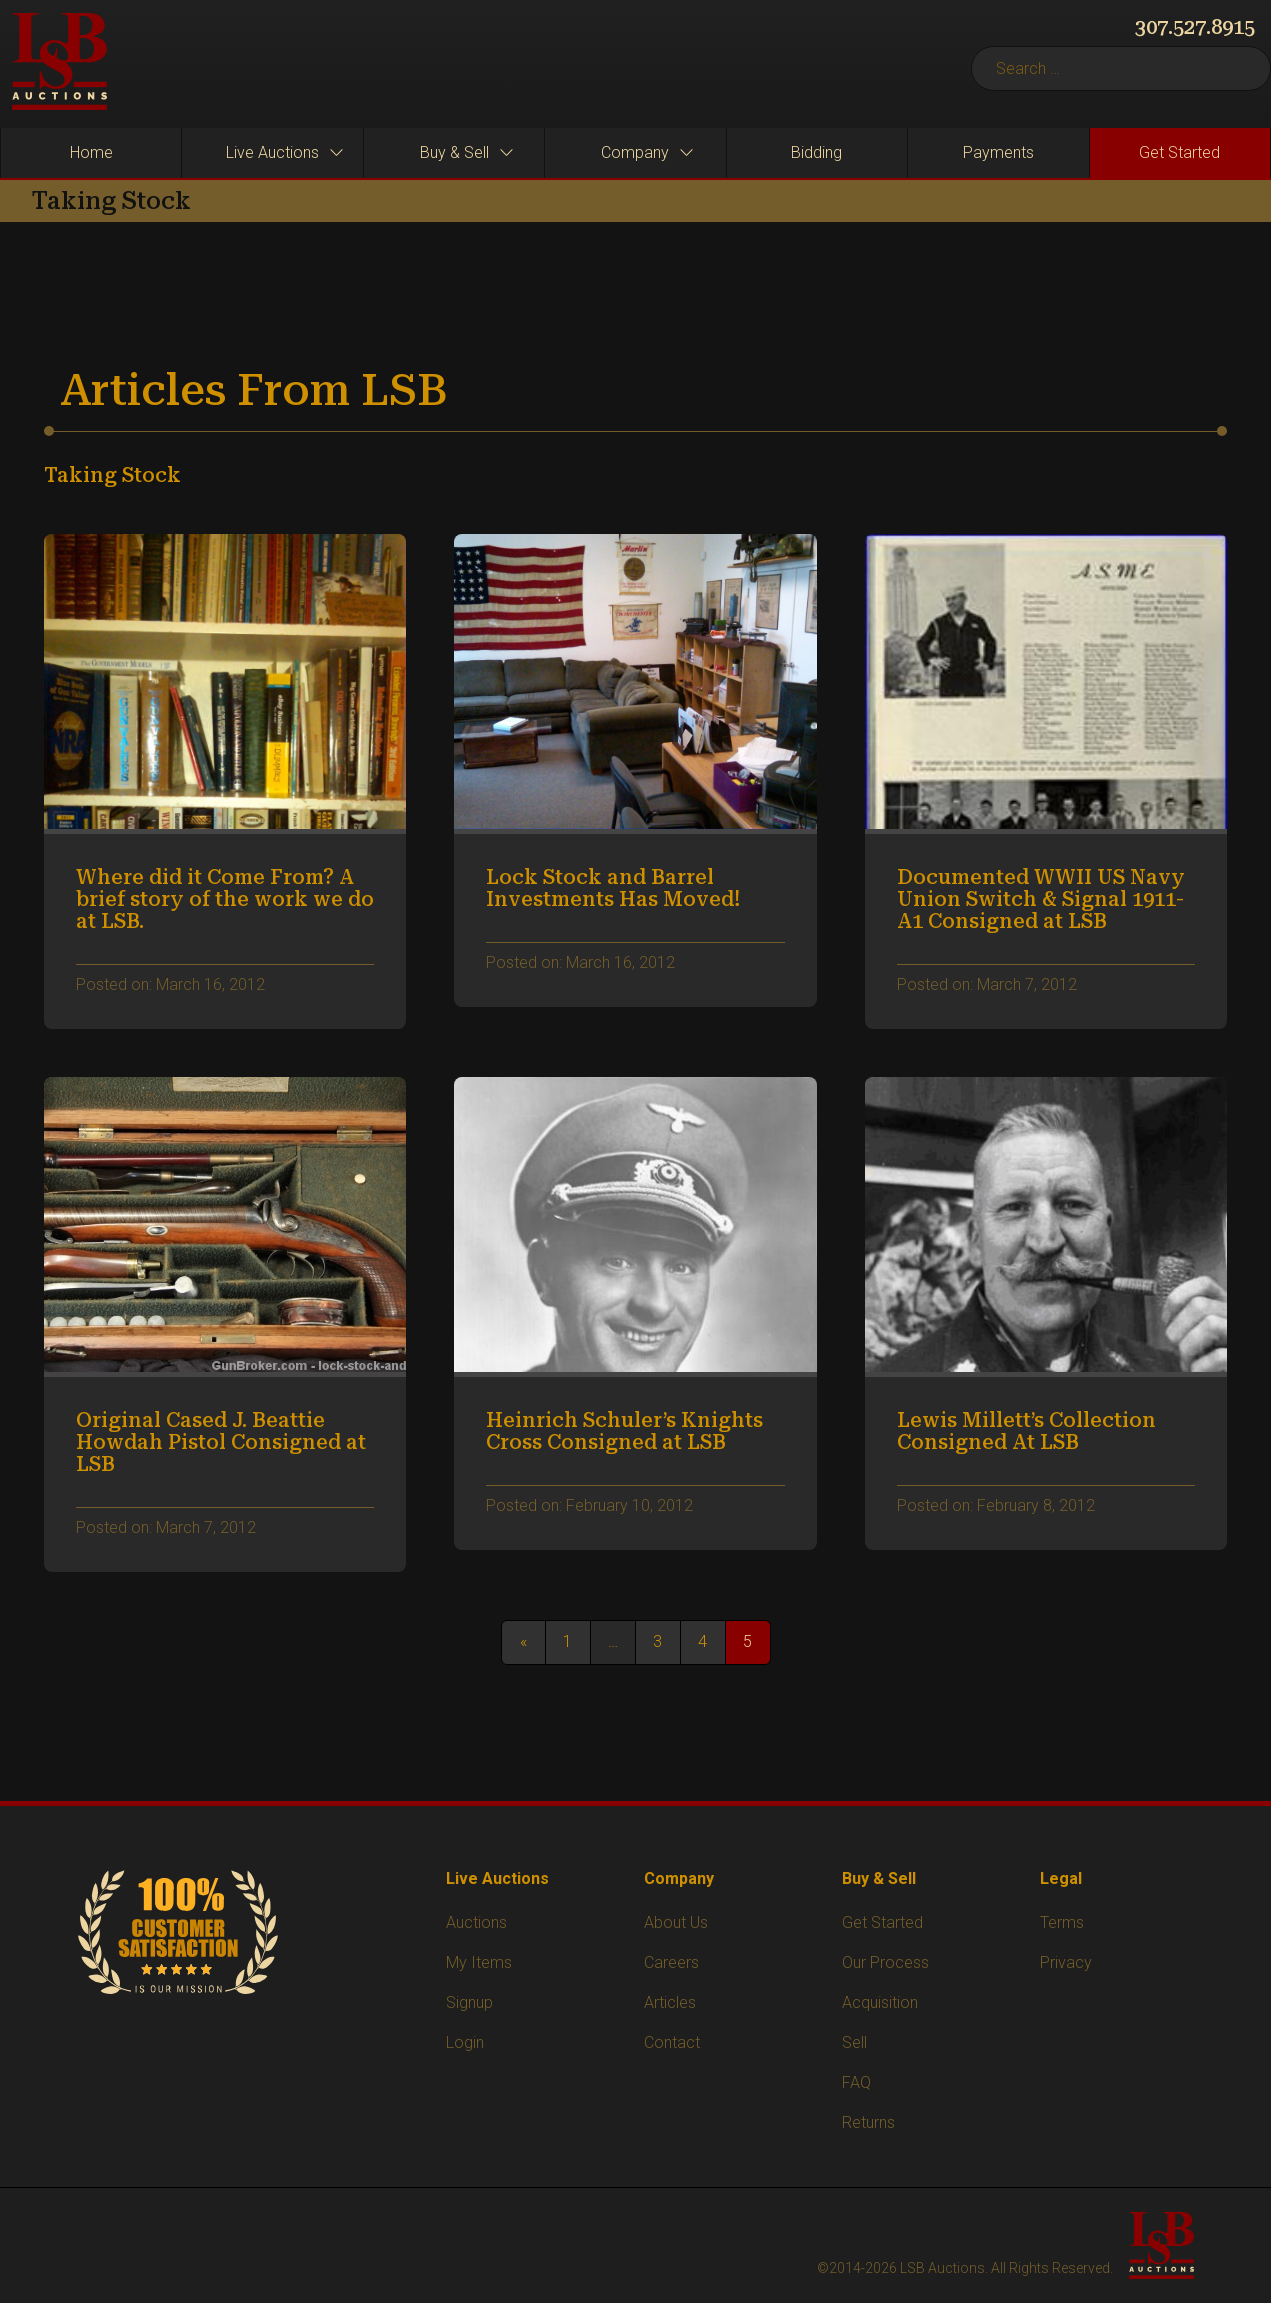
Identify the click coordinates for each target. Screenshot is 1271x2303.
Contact (672, 2042)
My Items (479, 1962)
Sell (854, 2042)
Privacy (1066, 1962)
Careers (671, 1962)
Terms (1062, 1922)
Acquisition (880, 2002)
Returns (868, 2122)
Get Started (882, 1922)
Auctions (476, 1922)
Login (465, 2042)
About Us (676, 1922)
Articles (670, 2002)
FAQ (856, 2082)
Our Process (885, 1962)
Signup (469, 2002)
